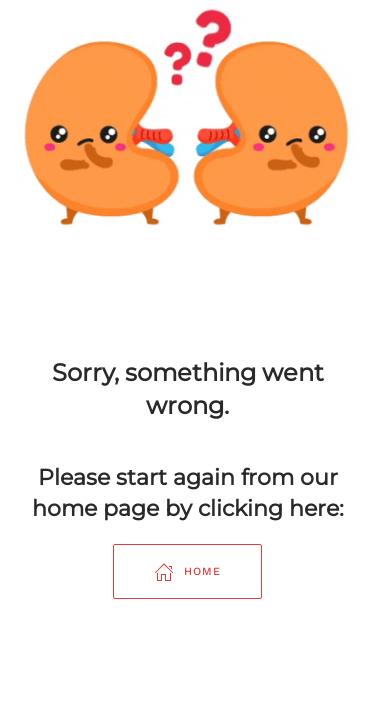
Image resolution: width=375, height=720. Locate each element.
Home (187, 572)
